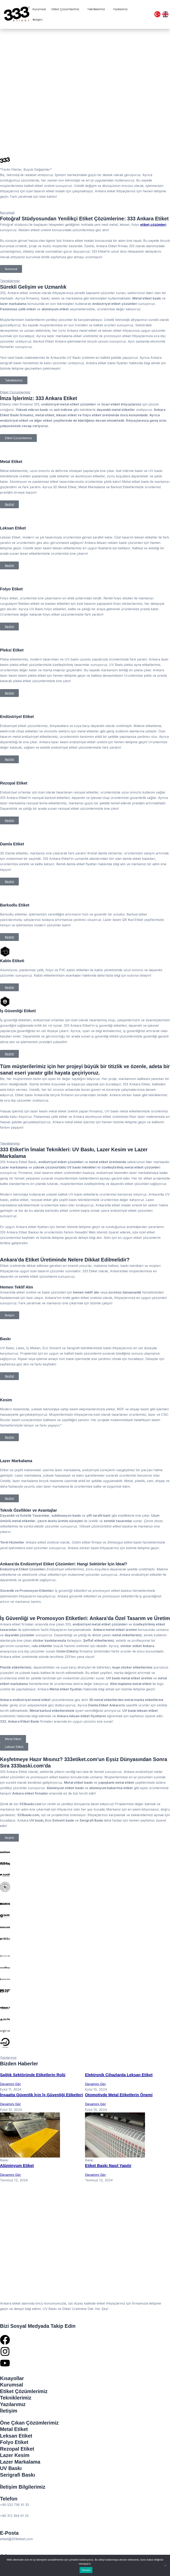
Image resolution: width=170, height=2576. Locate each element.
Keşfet (9, 504)
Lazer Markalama (20, 2462)
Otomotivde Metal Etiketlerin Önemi (119, 2095)
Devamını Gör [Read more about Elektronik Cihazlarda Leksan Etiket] (95, 2084)
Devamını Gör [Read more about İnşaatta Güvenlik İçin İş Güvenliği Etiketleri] (10, 2104)
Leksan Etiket (16, 2436)
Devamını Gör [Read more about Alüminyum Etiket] (10, 2175)
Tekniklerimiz (96, 9)
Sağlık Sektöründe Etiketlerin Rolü (32, 2075)
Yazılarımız (120, 9)
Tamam (86, 2570)
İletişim (37, 20)
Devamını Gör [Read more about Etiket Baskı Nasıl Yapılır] (95, 2175)
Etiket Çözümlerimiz (65, 9)
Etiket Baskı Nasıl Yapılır (108, 2165)
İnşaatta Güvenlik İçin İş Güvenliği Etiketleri (41, 2095)
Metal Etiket (14, 2429)
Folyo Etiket (14, 2442)
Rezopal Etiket (17, 2449)
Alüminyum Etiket (17, 2165)
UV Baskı (11, 2468)
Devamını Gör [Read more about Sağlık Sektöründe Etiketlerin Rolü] (10, 2084)
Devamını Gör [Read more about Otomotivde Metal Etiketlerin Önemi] (95, 2104)
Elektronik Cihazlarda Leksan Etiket (119, 2075)
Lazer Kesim (14, 2455)
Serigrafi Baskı (17, 2475)
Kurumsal (39, 9)
